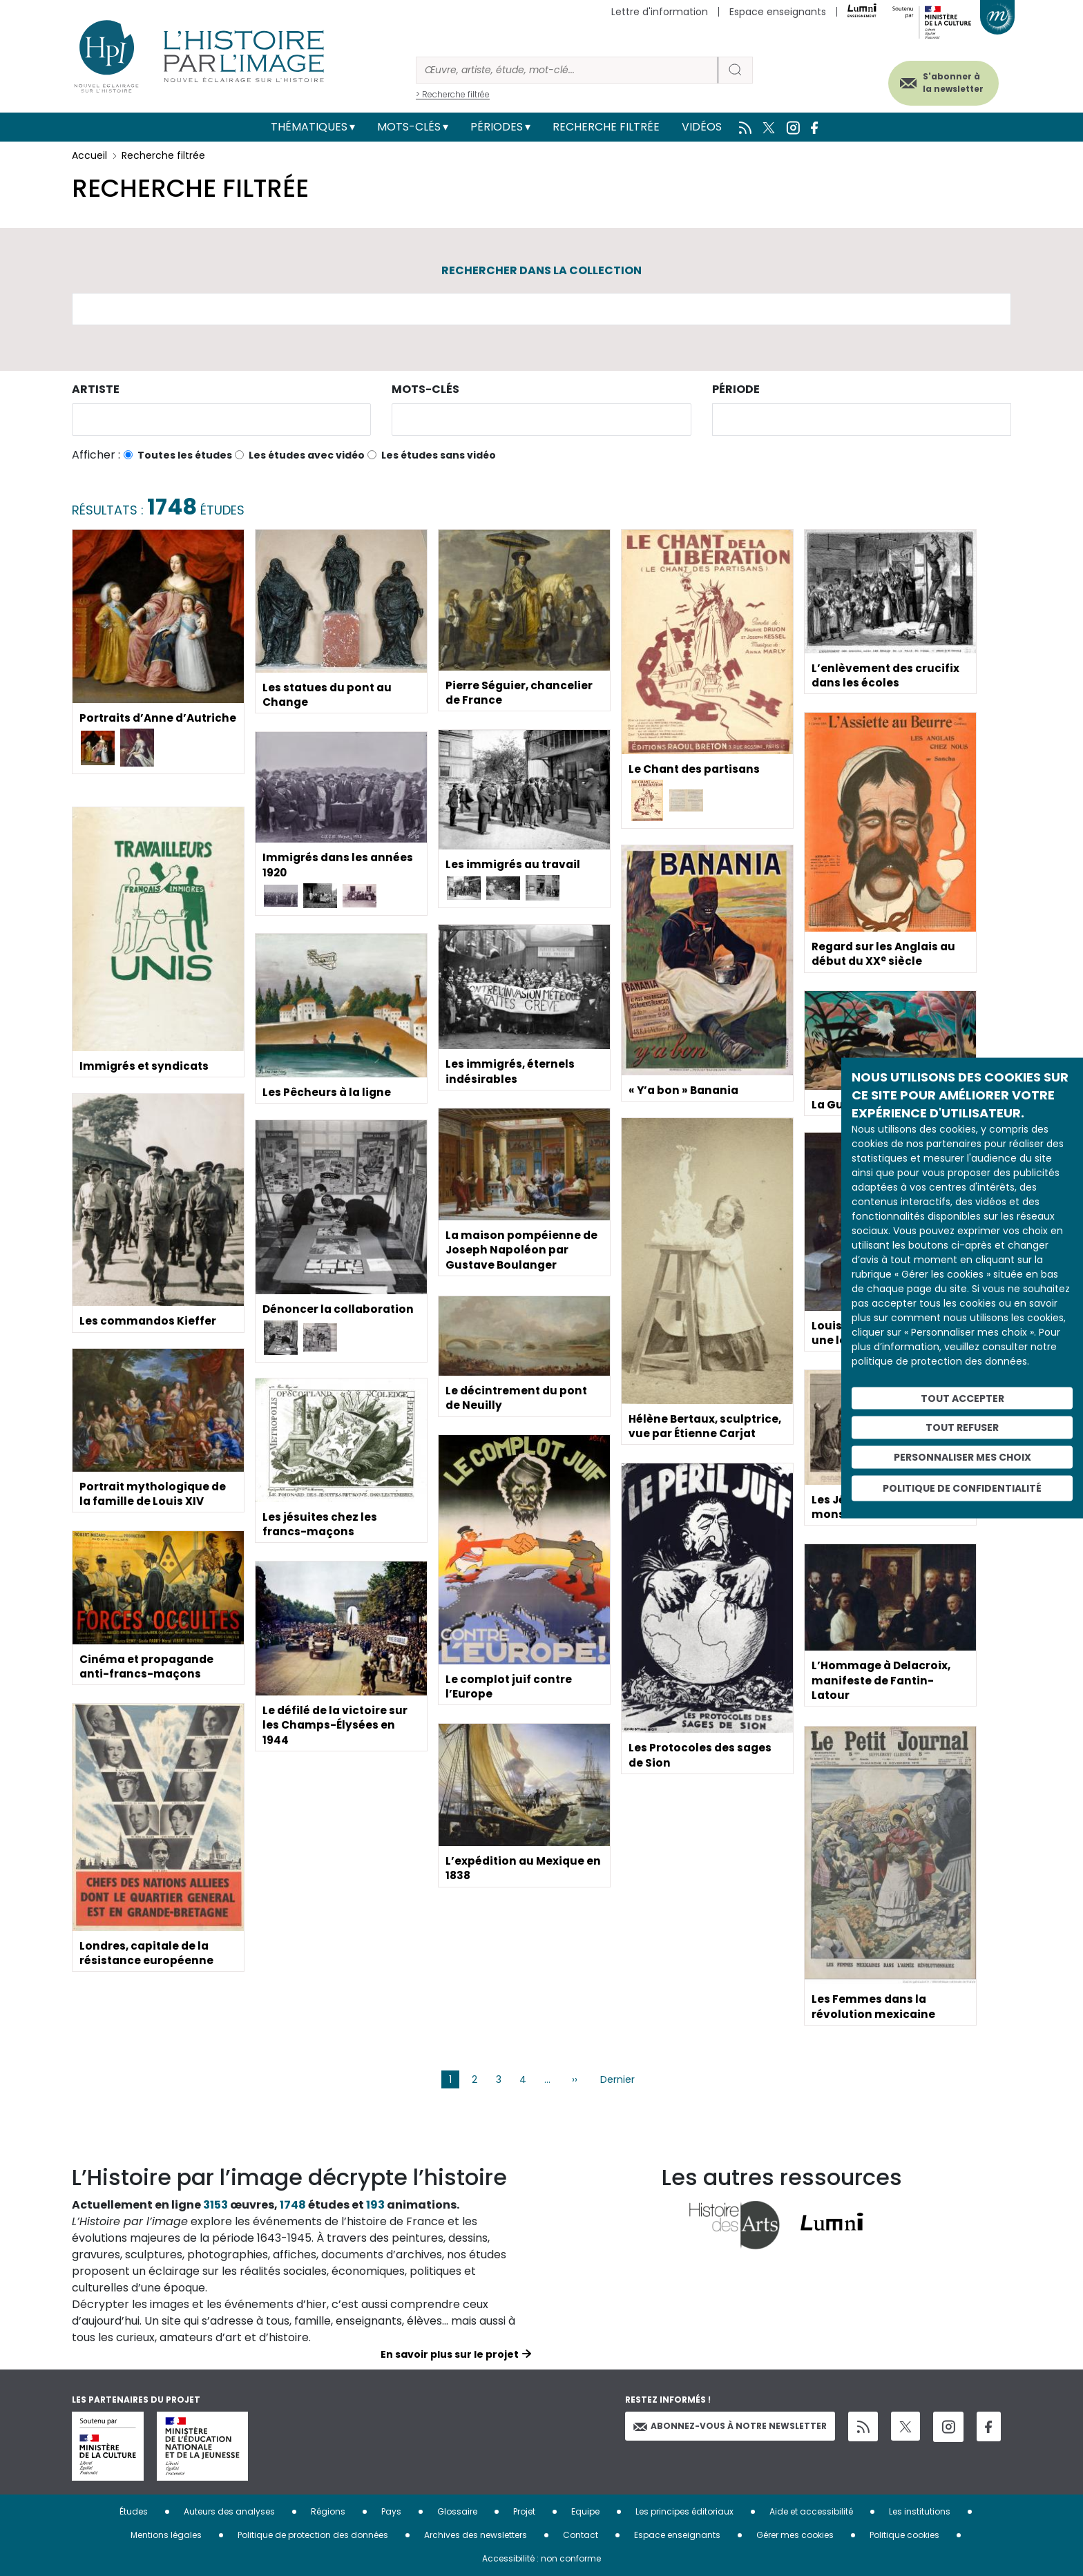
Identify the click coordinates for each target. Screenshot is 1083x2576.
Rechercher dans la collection (541, 270)
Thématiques (309, 127)
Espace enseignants (777, 12)
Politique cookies (904, 2535)
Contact (580, 2535)
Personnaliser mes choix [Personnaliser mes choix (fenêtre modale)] (962, 1457)
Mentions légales (166, 2535)
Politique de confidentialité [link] (962, 1487)
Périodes (496, 127)
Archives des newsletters (475, 2535)
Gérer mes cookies (795, 2535)
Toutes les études (184, 455)
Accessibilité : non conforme (541, 2558)
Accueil (89, 155)
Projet (524, 2511)
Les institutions (919, 2511)
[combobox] (221, 419)
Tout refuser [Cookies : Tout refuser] (962, 1427)
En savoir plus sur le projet (450, 2354)
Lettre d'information (659, 12)
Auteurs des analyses (229, 2511)
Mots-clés (409, 127)
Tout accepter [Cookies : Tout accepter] (962, 1398)
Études (133, 2511)
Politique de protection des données (313, 2535)
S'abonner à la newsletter (944, 81)
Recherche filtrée (606, 127)
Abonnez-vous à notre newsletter (730, 2426)
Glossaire (457, 2511)
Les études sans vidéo (438, 455)
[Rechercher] (567, 70)
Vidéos (702, 127)
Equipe (585, 2511)
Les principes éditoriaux (684, 2511)
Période (736, 389)
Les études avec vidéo (307, 455)
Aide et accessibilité (811, 2511)
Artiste (95, 389)
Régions (328, 2511)
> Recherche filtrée (453, 94)
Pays (391, 2511)
